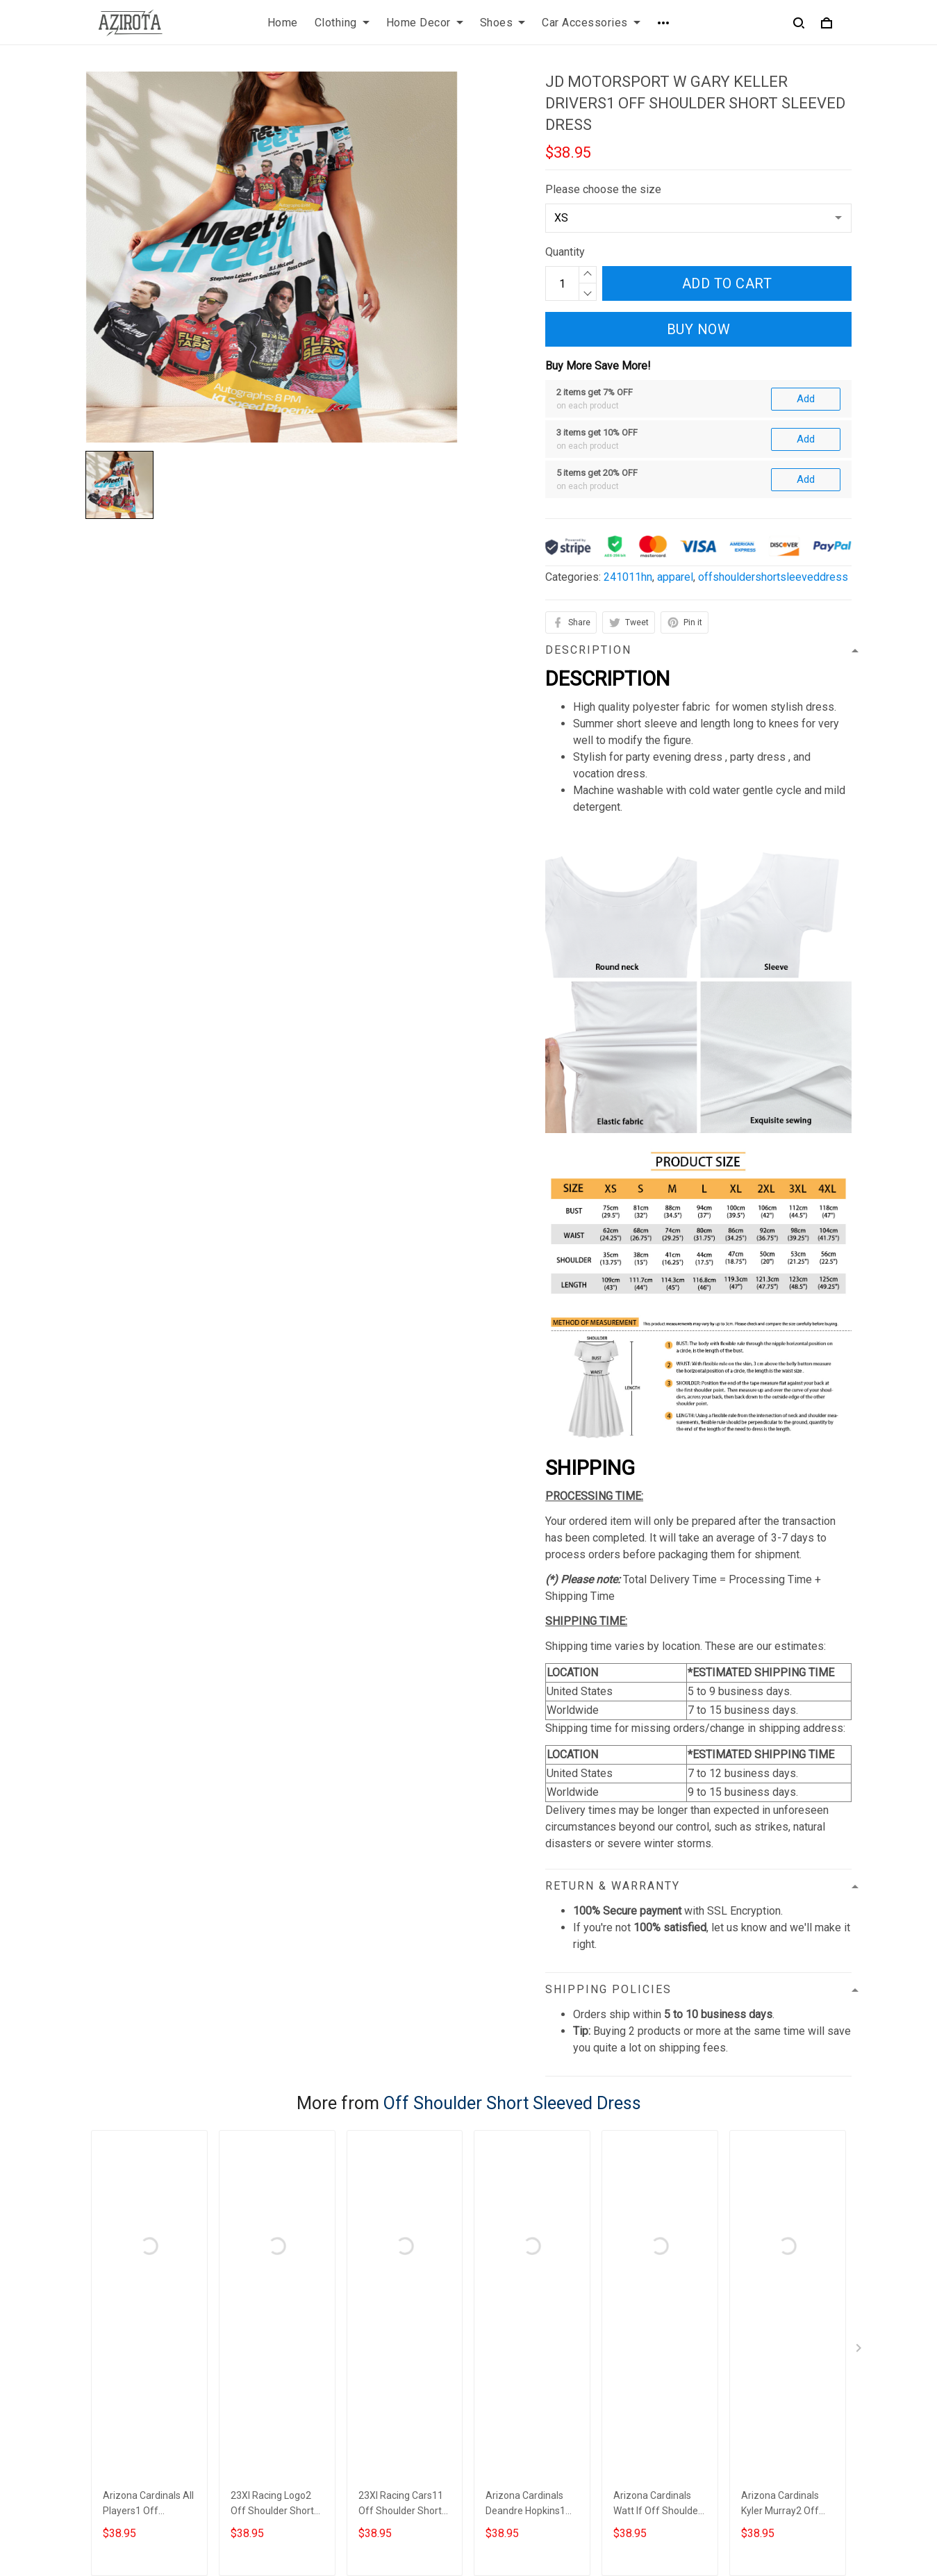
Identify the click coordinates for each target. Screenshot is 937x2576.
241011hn (628, 425)
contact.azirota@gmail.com (150, 2468)
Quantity (565, 251)
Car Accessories (591, 22)
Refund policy (316, 2429)
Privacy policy (317, 2358)
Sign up (817, 2403)
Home (282, 22)
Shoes (503, 22)
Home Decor (424, 22)
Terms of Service (324, 2381)
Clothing (342, 22)
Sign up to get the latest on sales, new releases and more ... (758, 2366)
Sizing (495, 2405)
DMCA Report (629, 2513)
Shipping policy (320, 2405)
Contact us (505, 2358)
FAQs (493, 2381)
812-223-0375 (120, 2448)
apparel (675, 425)
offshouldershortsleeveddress (773, 425)
